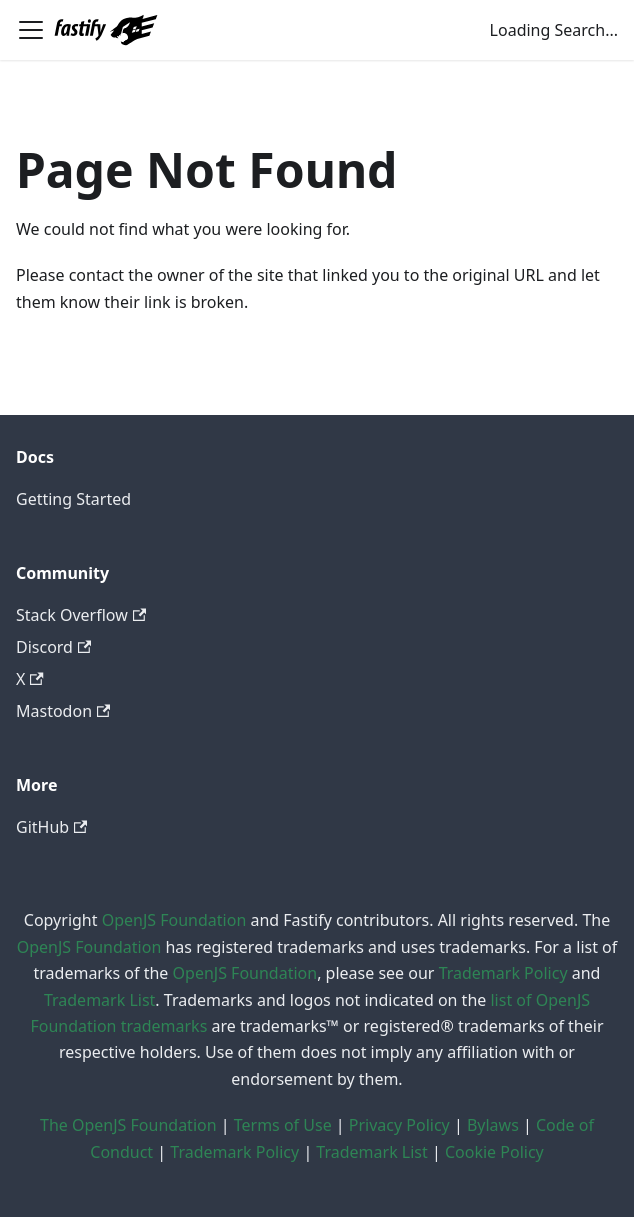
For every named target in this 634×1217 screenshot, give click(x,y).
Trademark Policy (503, 973)
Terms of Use (283, 1125)
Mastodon (63, 711)
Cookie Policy (494, 1152)
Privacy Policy (399, 1125)
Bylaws (493, 1125)
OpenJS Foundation (174, 920)
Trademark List (99, 1000)
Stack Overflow (81, 615)
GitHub (51, 827)
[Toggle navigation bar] (31, 30)
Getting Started (73, 499)
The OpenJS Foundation (128, 1125)
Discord (53, 647)
